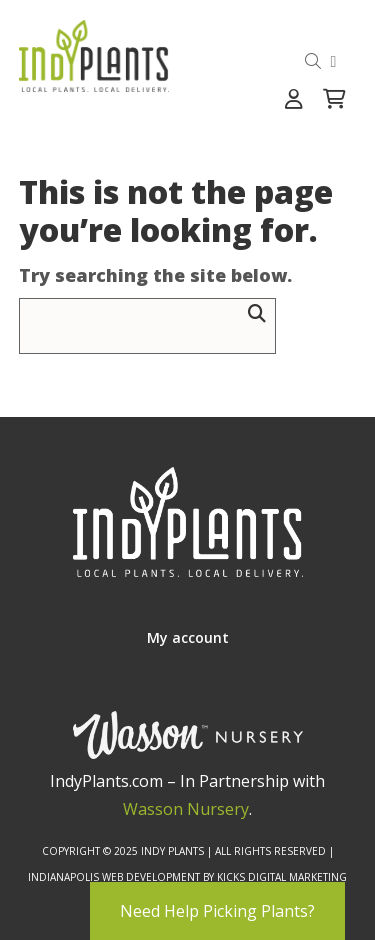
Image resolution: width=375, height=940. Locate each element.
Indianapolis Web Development (114, 877)
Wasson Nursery (186, 809)
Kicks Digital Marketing (282, 877)
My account (188, 637)
